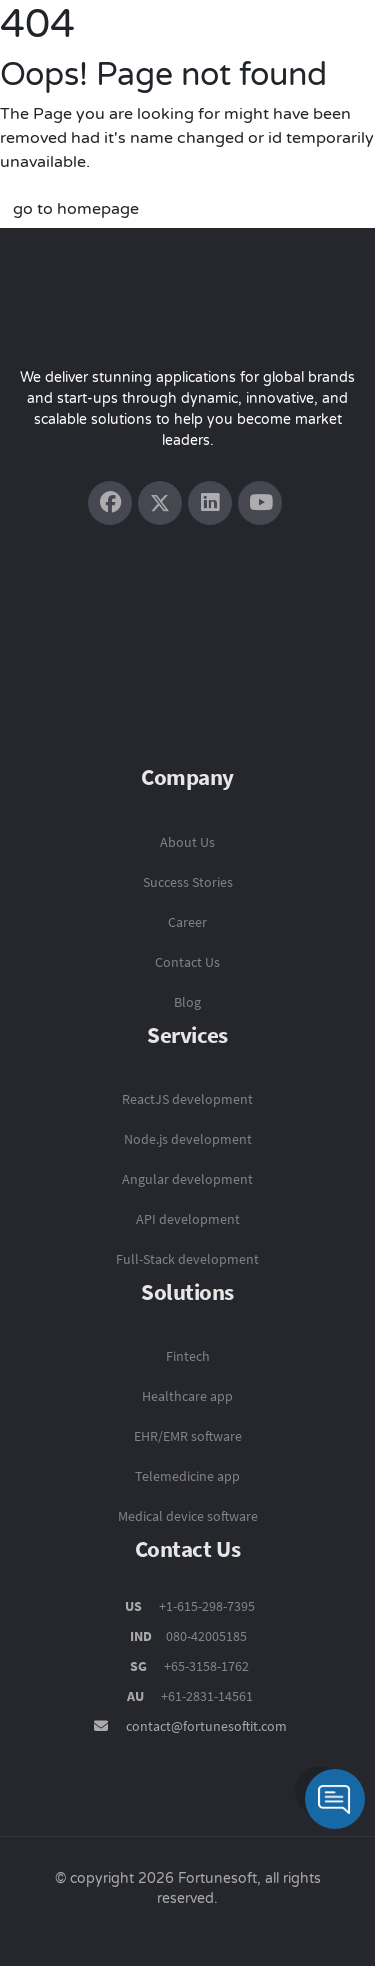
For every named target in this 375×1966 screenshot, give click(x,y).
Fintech (188, 1356)
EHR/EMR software (188, 1436)
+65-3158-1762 (206, 1666)
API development (188, 1219)
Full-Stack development (187, 1259)
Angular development (187, 1179)
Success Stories (188, 882)
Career (187, 922)
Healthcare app (187, 1396)
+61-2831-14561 (207, 1696)
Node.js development (188, 1139)
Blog (187, 1002)
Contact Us (187, 962)
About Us (187, 842)
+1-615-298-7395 (205, 1606)
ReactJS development (187, 1099)
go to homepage (76, 209)
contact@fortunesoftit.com (206, 1726)
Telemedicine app (187, 1476)
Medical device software (188, 1516)
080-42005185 (205, 1636)
